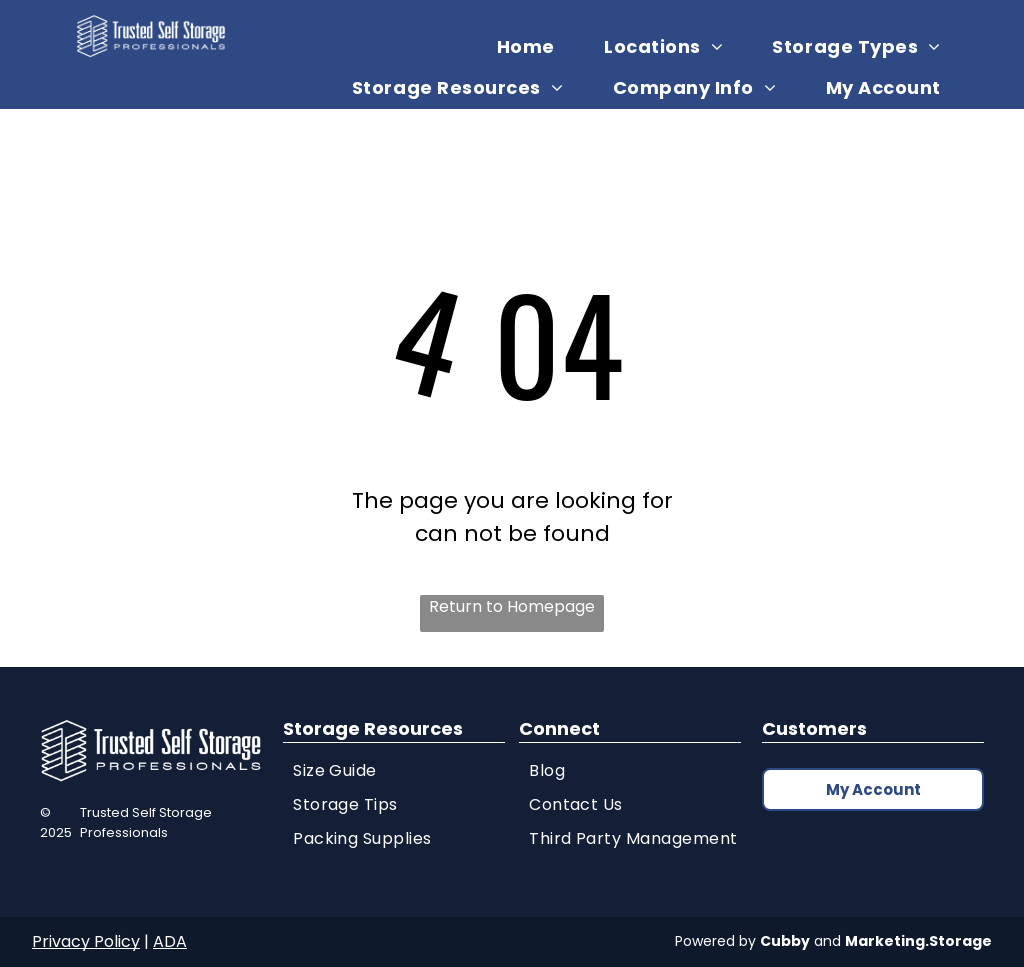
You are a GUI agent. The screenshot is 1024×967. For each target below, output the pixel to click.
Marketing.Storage (918, 941)
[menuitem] (533, 46)
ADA (170, 941)
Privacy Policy (86, 941)
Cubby (785, 941)
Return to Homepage (512, 606)
